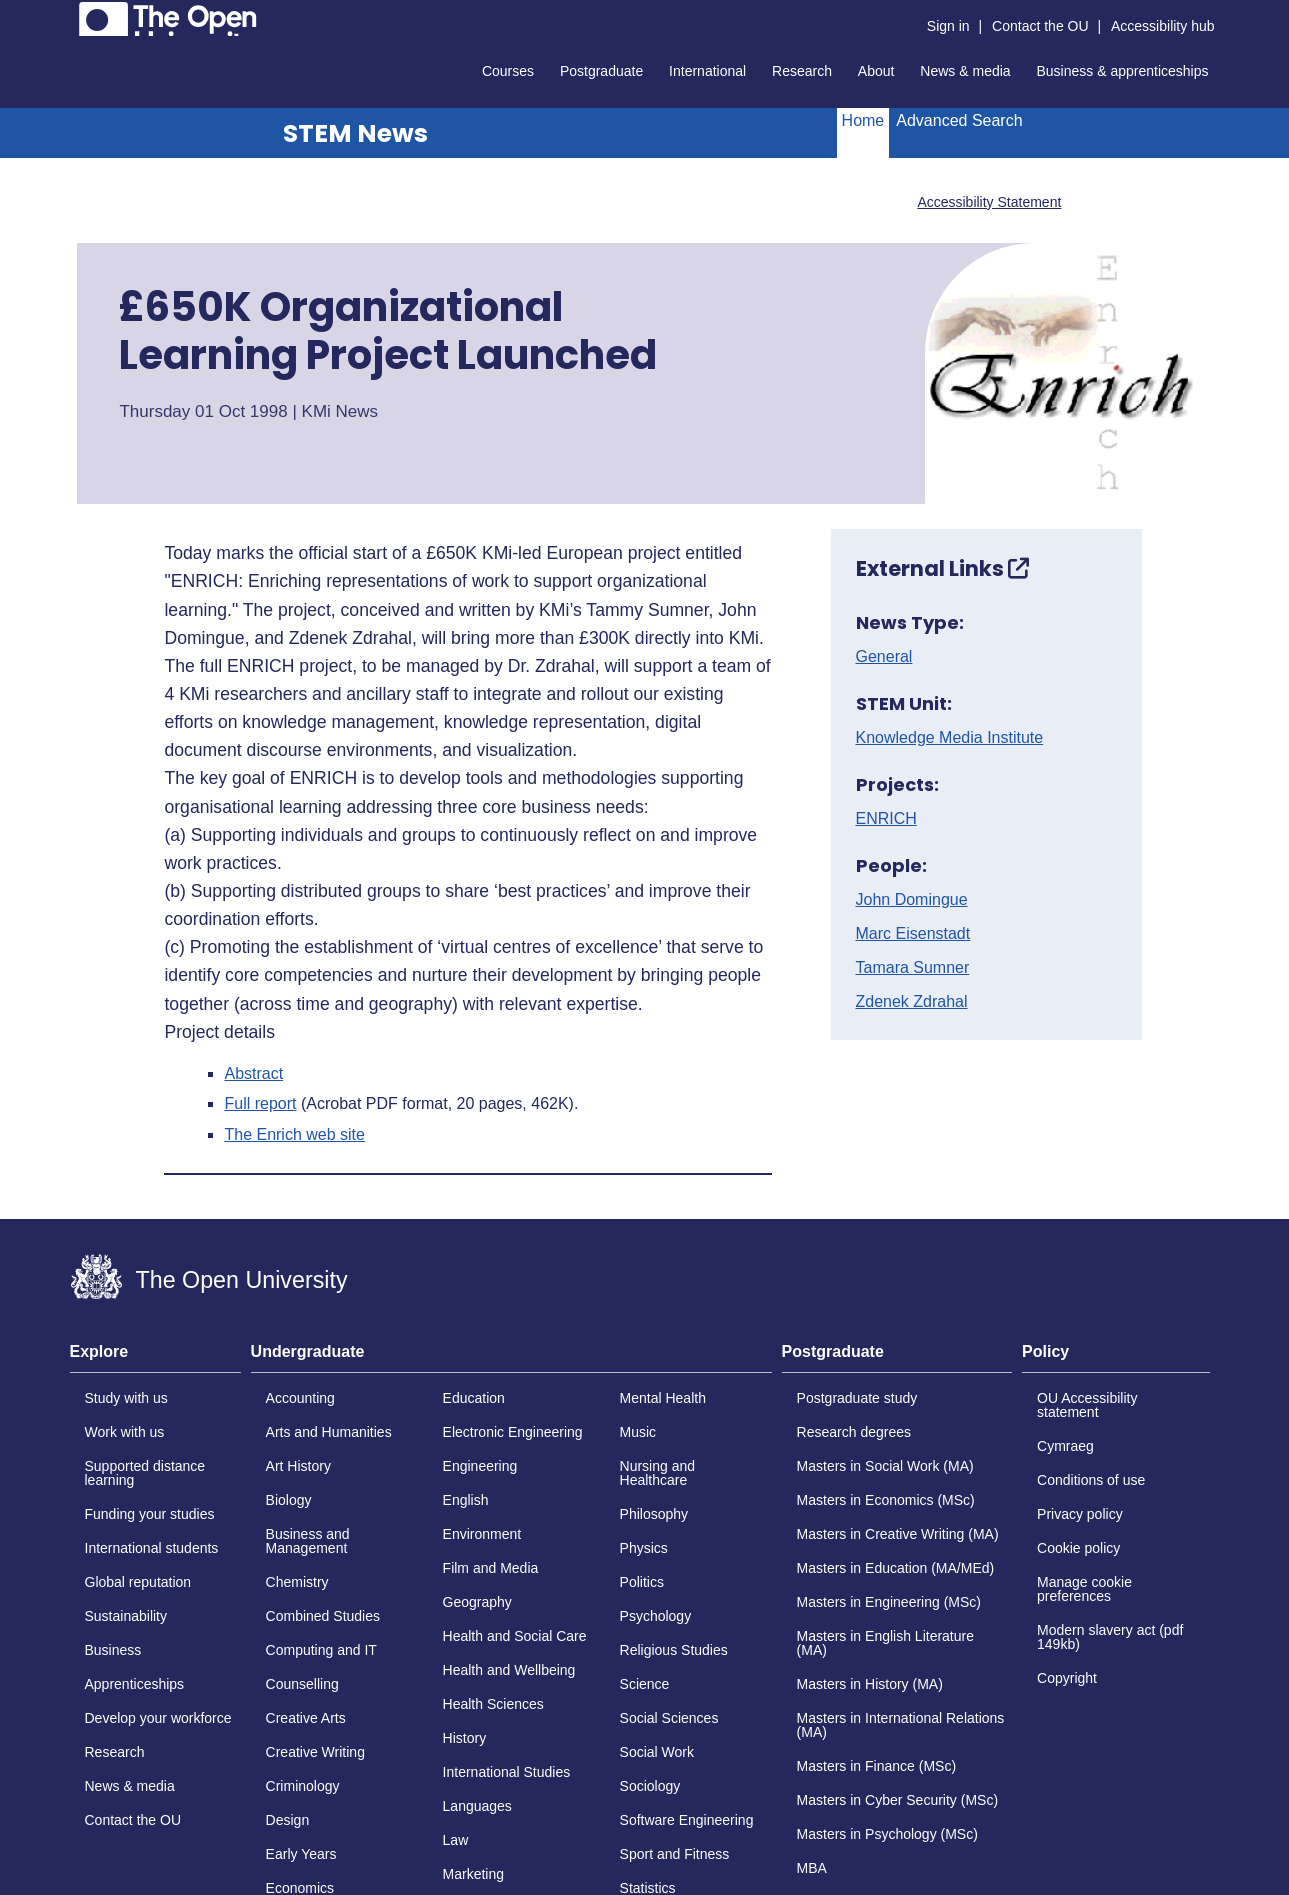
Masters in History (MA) (870, 1684)
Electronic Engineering (513, 1432)
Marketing (473, 1874)
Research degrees (854, 1432)
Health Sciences (493, 1704)
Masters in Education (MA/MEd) (896, 1568)
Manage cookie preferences (1084, 1589)
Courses (508, 71)
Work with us (125, 1432)
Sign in (948, 26)
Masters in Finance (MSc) (876, 1766)
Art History (298, 1466)
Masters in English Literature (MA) (885, 1643)
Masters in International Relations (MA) (901, 1725)
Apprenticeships (135, 1684)
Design (288, 1820)
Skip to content (70, 15)
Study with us (126, 1398)
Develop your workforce (158, 1718)
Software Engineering (687, 1820)
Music (638, 1432)
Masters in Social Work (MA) (885, 1466)
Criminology (303, 1786)
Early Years (301, 1854)
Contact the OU (1040, 26)
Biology (289, 1500)
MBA (812, 1868)
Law (456, 1840)
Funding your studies (150, 1514)
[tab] (155, 1358)
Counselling (302, 1684)
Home (863, 120)
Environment (482, 1534)
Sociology (650, 1786)
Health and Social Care (515, 1636)
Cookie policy (1078, 1548)
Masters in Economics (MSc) (886, 1500)
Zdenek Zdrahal (912, 1002)
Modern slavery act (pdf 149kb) (1110, 1637)
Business (113, 1650)
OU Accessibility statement (1087, 1405)
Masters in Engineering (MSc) (889, 1602)
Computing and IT (321, 1650)
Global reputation (138, 1582)
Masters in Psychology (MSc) (887, 1834)
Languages (477, 1806)
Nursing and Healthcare (658, 1473)
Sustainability (126, 1616)
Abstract (253, 1074)
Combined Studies (323, 1616)
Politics (642, 1582)
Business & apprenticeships (1123, 71)
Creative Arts (306, 1718)
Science (645, 1684)
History (465, 1738)
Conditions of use (1091, 1480)
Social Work (657, 1752)
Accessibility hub (1163, 26)
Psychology (656, 1616)
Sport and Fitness (675, 1854)
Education (474, 1398)
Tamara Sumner (913, 968)
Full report (260, 1104)
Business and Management (308, 1541)
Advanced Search (959, 120)
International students (152, 1548)
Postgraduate (601, 71)
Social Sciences (669, 1718)
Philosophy (654, 1514)
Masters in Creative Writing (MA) (898, 1534)
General (884, 657)
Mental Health (663, 1398)
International (707, 71)
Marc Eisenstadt (913, 934)
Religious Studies (674, 1650)
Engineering (480, 1466)
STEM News (355, 133)
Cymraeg (1065, 1446)
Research (802, 71)
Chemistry (297, 1582)
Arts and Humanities (329, 1432)
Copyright (1067, 1678)
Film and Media (491, 1568)
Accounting (300, 1398)
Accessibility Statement (989, 202)
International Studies (507, 1772)
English (466, 1500)
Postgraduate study (857, 1398)
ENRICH (886, 819)
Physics (644, 1548)
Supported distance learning (145, 1473)
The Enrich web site (294, 1135)
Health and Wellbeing (509, 1670)
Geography (477, 1602)
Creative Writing (315, 1752)
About (876, 71)
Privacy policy (1080, 1514)
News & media (965, 71)
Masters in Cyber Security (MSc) (897, 1800)
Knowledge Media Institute (950, 738)
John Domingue (912, 900)
